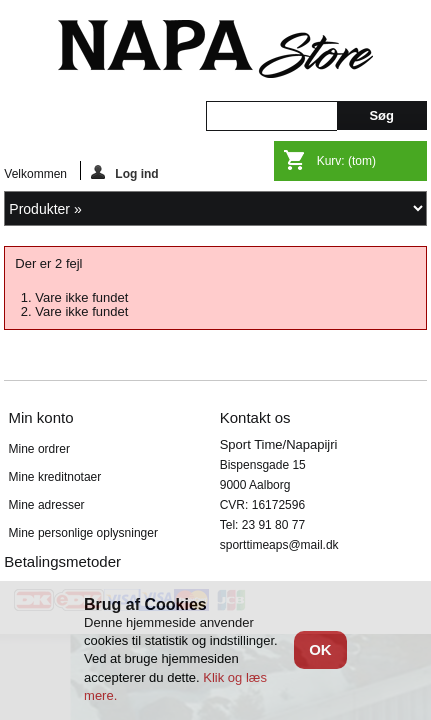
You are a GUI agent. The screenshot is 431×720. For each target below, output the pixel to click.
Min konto (41, 417)
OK (320, 649)
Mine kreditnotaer (55, 477)
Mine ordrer (39, 449)
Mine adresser (47, 505)
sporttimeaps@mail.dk (279, 545)
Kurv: (346, 161)
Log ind (124, 172)
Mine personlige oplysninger (83, 533)
